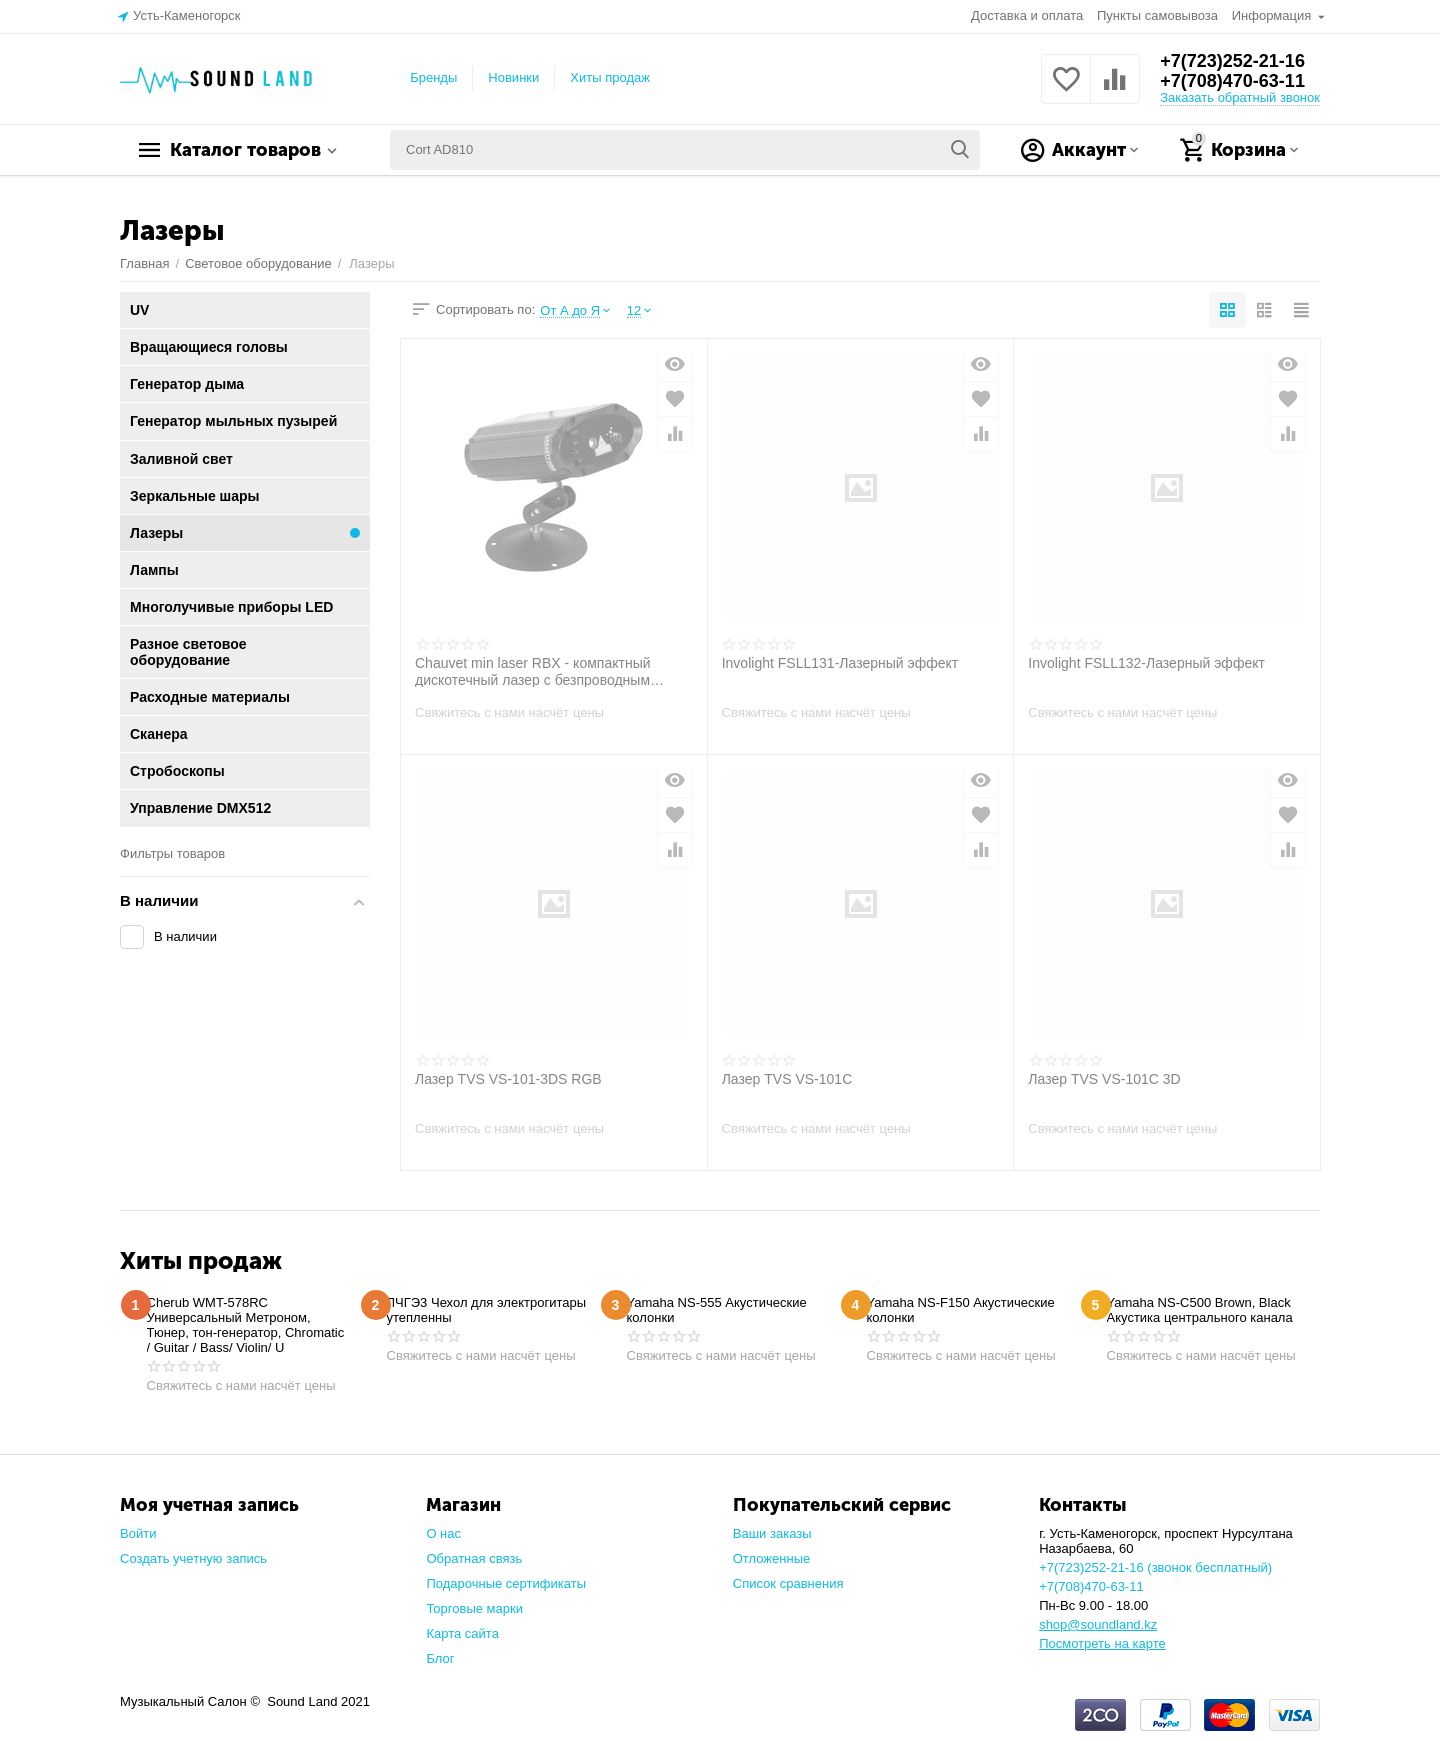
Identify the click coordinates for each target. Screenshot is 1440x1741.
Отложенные (772, 1558)
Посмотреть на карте (1102, 1643)
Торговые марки (474, 1608)
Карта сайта (462, 1633)
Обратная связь (474, 1558)
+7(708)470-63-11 (1232, 81)
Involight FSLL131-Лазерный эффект (840, 663)
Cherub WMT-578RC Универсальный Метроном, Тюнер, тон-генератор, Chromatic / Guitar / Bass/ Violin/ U (246, 1325)
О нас (443, 1533)
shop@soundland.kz (1098, 1624)
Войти (138, 1533)
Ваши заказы (772, 1533)
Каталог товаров (245, 150)
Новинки (513, 77)
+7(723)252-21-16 (1232, 61)
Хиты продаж (610, 77)
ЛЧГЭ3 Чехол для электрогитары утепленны (487, 1310)
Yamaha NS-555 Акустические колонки (717, 1310)
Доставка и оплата (1027, 15)
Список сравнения (788, 1583)
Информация (1273, 15)
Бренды (433, 77)
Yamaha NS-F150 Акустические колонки (961, 1310)
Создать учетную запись (193, 1558)
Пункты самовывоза (1157, 15)
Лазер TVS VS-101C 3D (1104, 1079)
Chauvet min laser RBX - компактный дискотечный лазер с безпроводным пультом (533, 671)
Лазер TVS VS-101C (787, 1079)
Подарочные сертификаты (506, 1583)
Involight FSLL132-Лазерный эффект (1146, 663)
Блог (440, 1658)
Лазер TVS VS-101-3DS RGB (508, 1079)
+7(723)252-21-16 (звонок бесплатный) (1155, 1567)
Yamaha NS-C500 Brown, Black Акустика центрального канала (1200, 1310)
